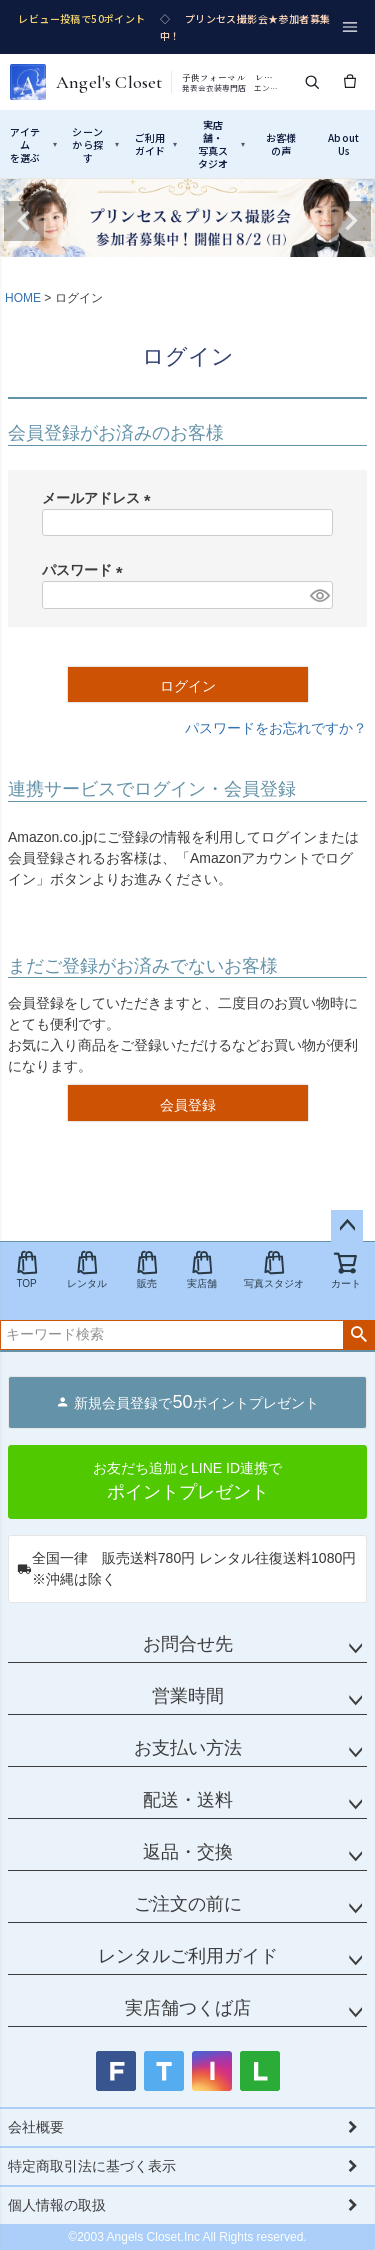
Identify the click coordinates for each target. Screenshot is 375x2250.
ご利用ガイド (156, 144)
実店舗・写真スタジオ (221, 144)
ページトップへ (347, 1226)
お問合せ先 (188, 1644)
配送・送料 (188, 1800)
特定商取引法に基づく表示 (92, 2166)
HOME (23, 298)
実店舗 (202, 1269)
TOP (27, 1269)
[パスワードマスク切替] (318, 595)
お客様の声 (281, 144)
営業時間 (188, 1696)
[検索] (312, 82)
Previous (24, 221)
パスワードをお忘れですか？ (276, 728)
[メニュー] (350, 27)
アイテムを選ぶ (33, 144)
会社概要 (36, 2127)
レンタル (87, 1269)
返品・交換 (188, 1852)
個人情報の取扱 (57, 2205)
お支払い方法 (188, 1748)
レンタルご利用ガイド (188, 1956)
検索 (358, 1335)
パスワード (86, 570)
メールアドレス (100, 498)
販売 (147, 1269)
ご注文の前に (188, 1904)
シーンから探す (95, 144)
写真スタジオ (274, 1269)
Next (351, 221)
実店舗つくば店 (188, 2008)
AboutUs (343, 144)
